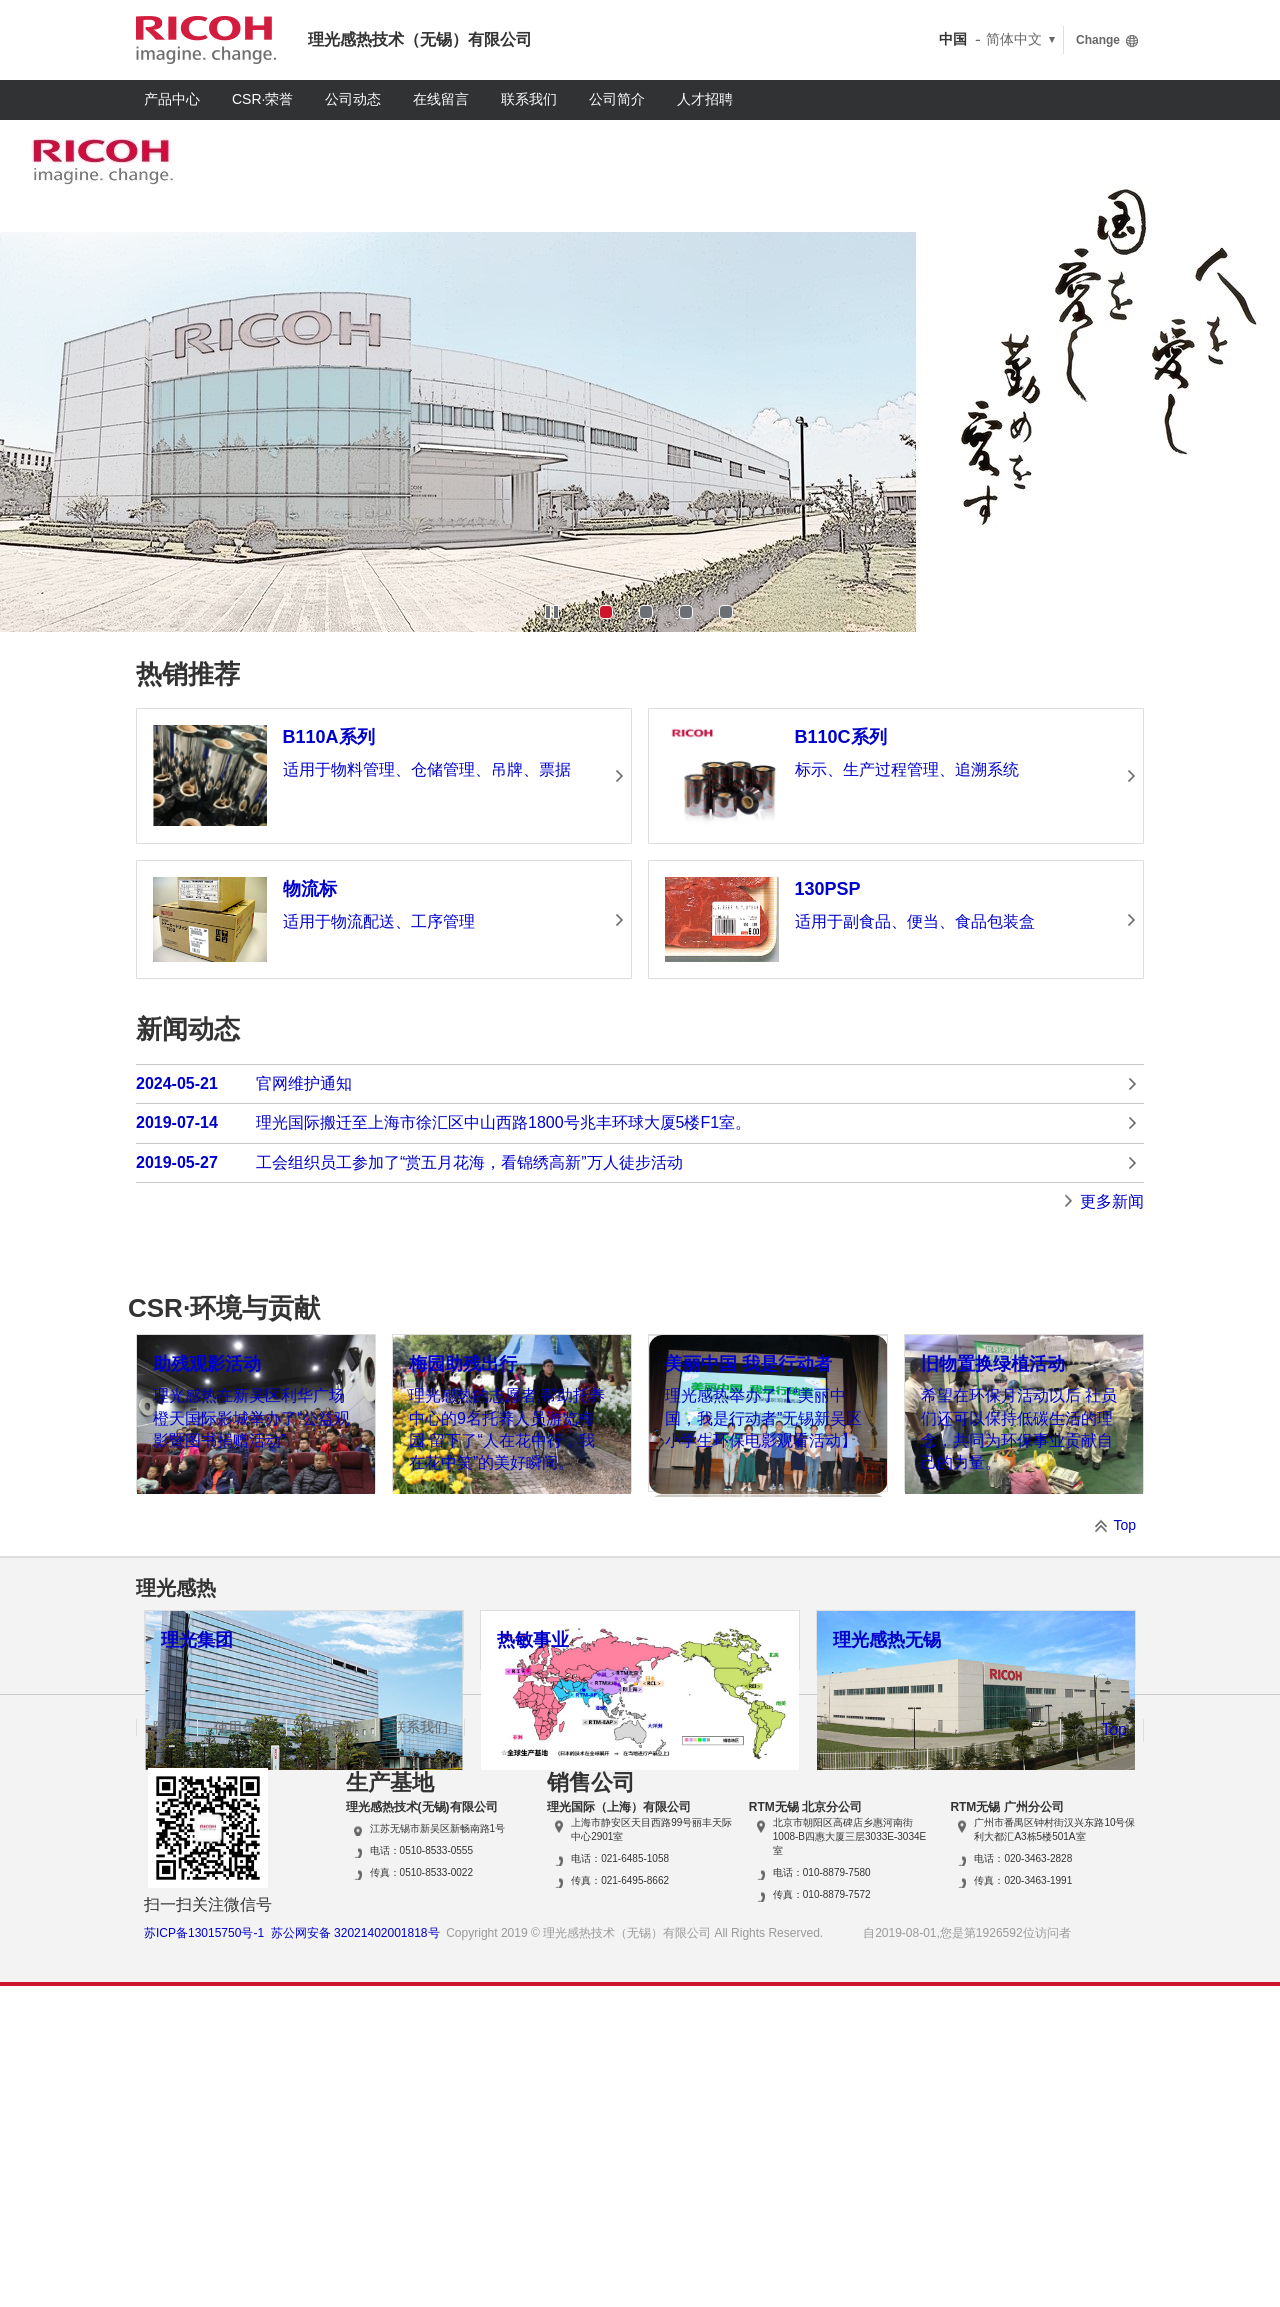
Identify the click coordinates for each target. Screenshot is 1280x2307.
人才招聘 (705, 99)
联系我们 (529, 99)
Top (1124, 1687)
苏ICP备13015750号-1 (204, 2254)
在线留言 (441, 99)
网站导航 (331, 2048)
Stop (552, 612)
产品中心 (172, 99)
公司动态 (353, 99)
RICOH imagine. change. (206, 40)
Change (1098, 40)
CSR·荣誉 (262, 99)
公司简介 (617, 99)
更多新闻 (1112, 1201)
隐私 (167, 2048)
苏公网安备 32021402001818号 (355, 2254)
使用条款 (242, 2048)
